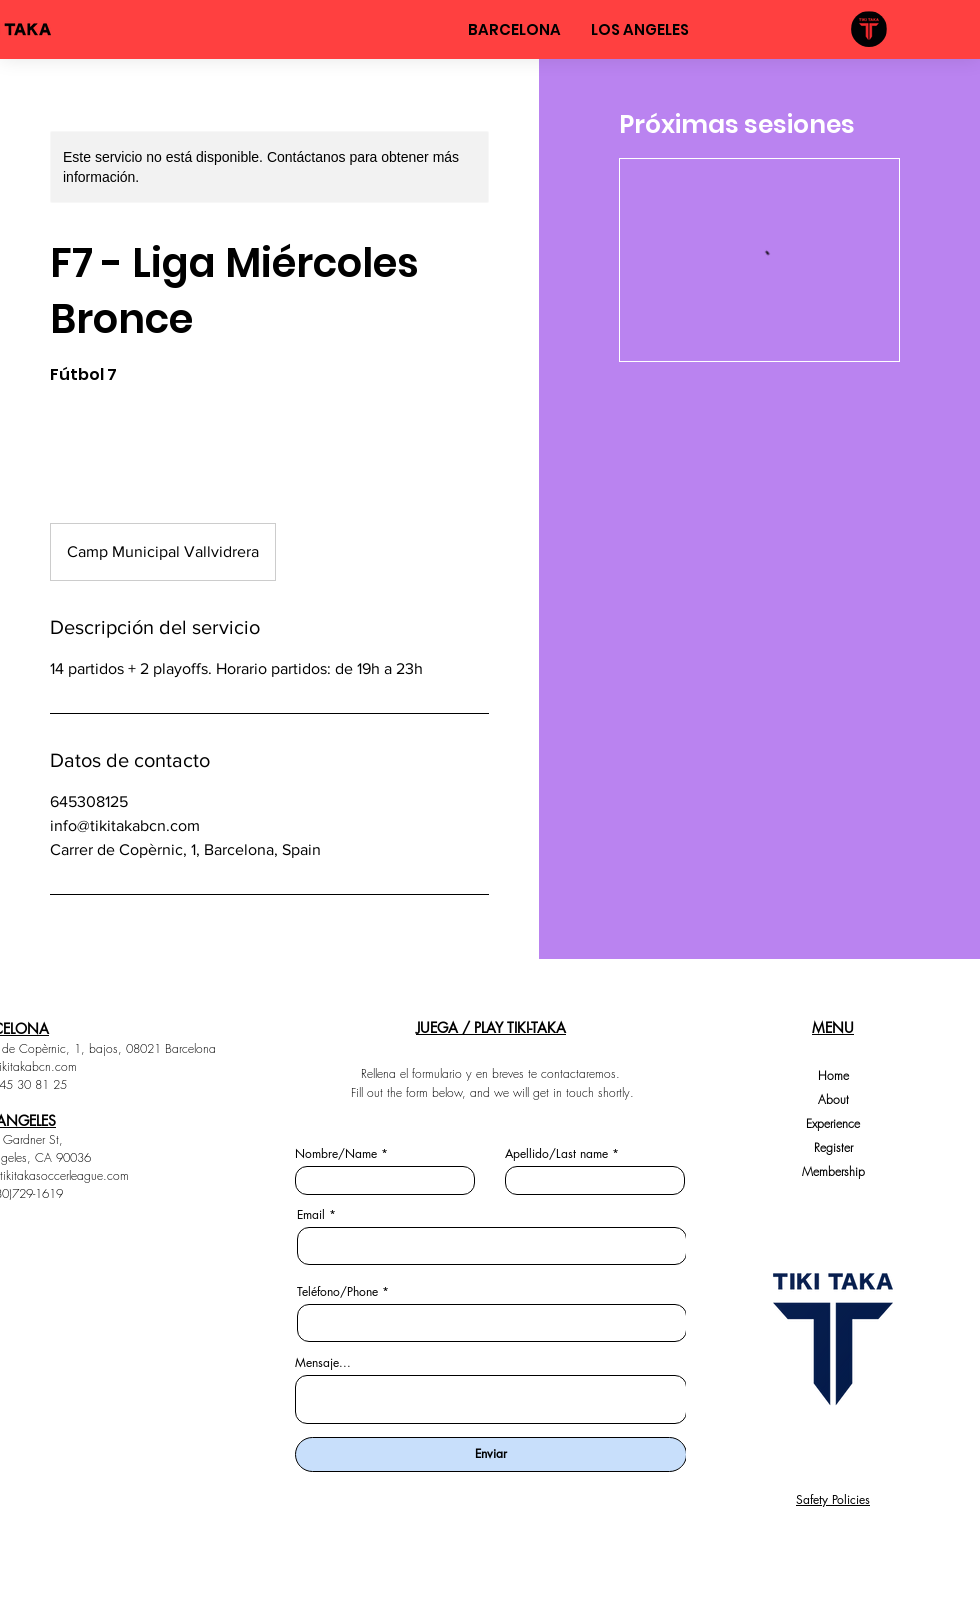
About (833, 1099)
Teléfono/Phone (337, 1292)
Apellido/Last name (556, 1154)
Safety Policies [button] (833, 1499)
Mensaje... (323, 1363)
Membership (833, 1171)
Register (833, 1147)
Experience (833, 1123)
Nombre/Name (336, 1154)
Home (833, 1075)
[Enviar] (491, 1454)
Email (311, 1215)
